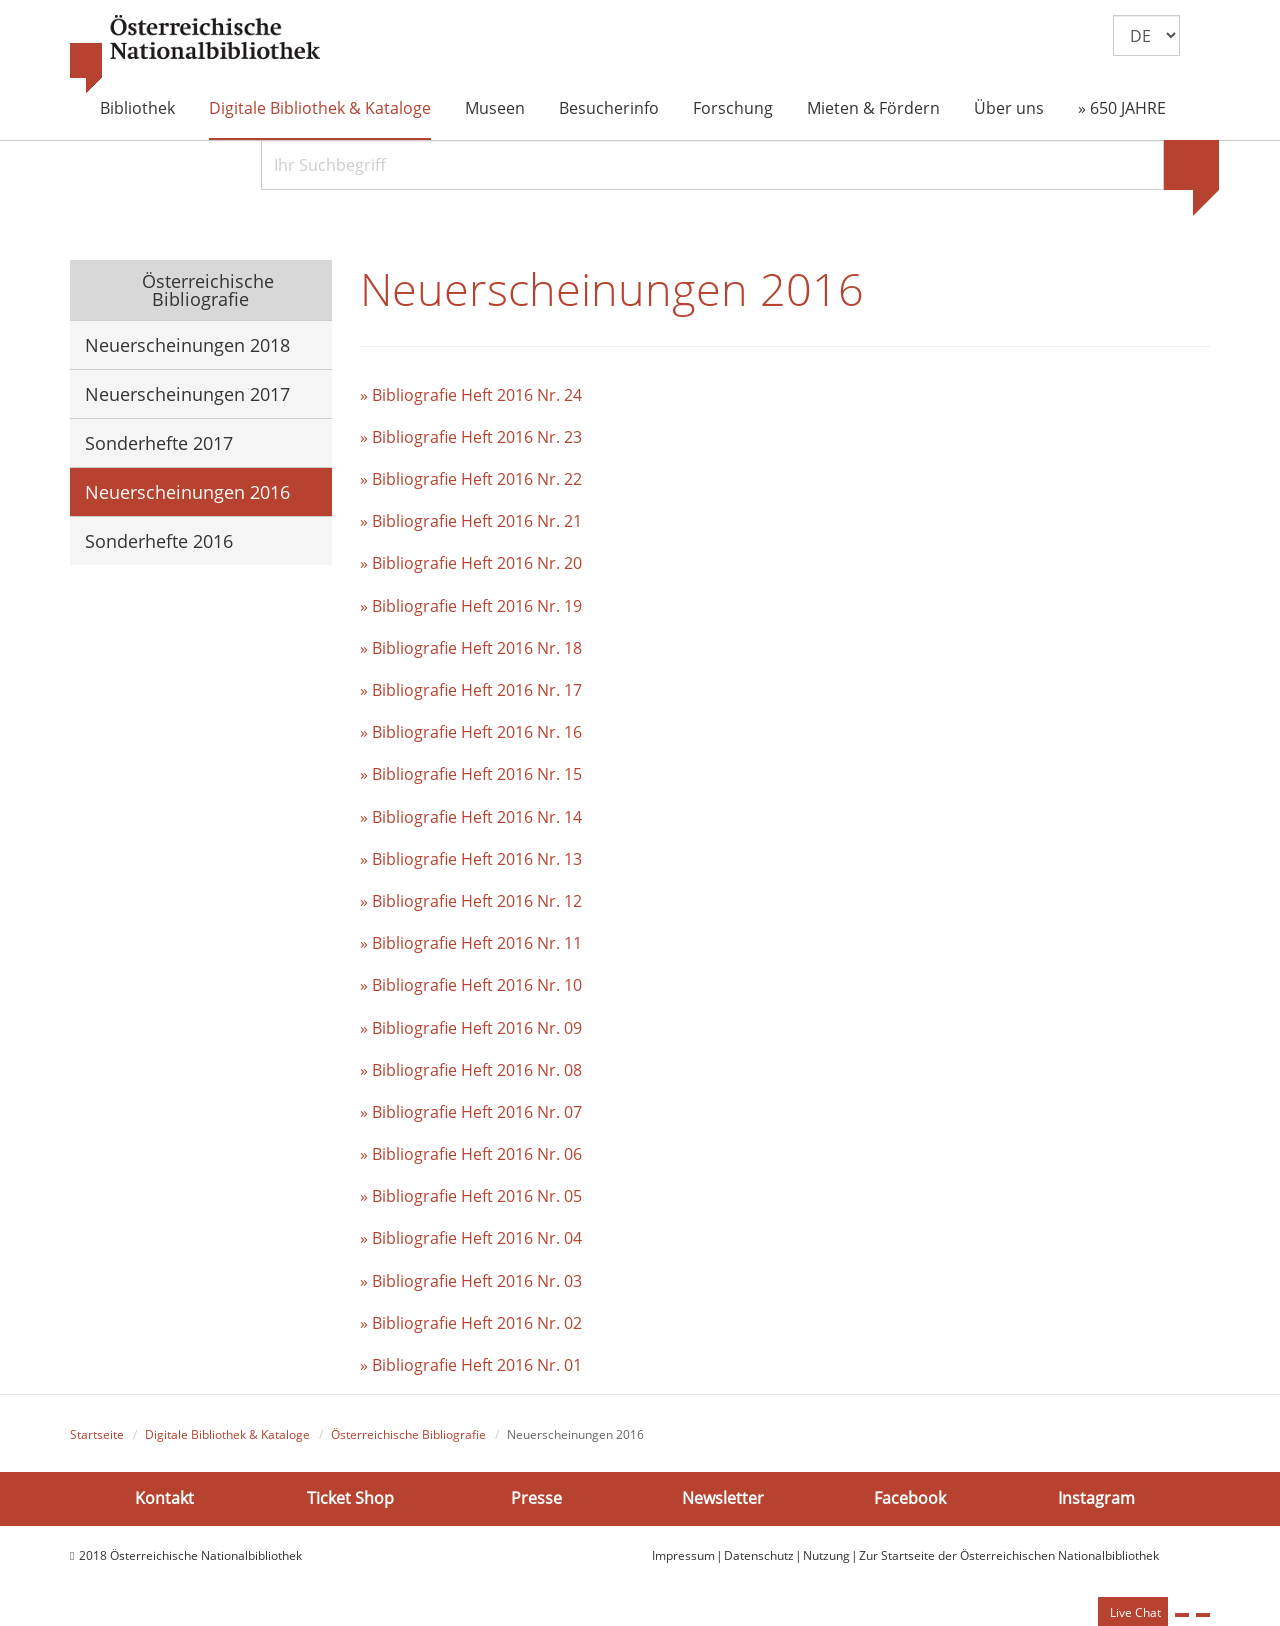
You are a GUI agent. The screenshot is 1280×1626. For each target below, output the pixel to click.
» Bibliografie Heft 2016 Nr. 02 (471, 1323)
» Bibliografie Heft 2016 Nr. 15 (471, 774)
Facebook (910, 1498)
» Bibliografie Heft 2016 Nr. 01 (471, 1365)
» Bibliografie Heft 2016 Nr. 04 (471, 1238)
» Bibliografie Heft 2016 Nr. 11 (471, 943)
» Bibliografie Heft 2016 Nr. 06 (471, 1154)
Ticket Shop (350, 1498)
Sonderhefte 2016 (159, 541)
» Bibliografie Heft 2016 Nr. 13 (471, 859)
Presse (536, 1498)
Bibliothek (137, 108)
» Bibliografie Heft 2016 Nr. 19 (471, 606)
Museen (495, 108)
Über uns (1009, 108)
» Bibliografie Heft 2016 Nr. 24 (471, 395)
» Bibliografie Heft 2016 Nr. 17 (471, 690)
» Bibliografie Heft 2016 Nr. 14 (471, 817)
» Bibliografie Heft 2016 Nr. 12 (471, 901)
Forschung (733, 108)
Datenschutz (759, 1555)
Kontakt (164, 1498)
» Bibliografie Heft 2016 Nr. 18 (471, 648)
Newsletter (723, 1498)
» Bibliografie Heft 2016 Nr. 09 (471, 1028)
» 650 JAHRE (1122, 108)
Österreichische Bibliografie (205, 290)
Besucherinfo (609, 108)
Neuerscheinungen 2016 (187, 492)
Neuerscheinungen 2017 (187, 394)
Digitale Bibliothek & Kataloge (320, 108)
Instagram (1096, 1498)
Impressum (683, 1555)
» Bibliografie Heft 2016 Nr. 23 (471, 437)
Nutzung (826, 1555)
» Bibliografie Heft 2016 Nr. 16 (471, 732)
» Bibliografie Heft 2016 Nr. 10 (471, 985)
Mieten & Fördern (873, 108)
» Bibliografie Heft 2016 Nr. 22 (471, 479)
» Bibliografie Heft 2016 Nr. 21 (471, 521)
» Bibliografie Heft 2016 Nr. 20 (471, 563)
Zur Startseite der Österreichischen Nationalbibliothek (1009, 1555)
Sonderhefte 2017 (159, 443)
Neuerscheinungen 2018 (187, 345)
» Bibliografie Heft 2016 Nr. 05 (471, 1196)
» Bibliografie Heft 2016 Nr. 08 (471, 1070)
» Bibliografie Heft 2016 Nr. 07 (471, 1112)
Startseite (97, 1434)
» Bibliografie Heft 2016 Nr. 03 (471, 1281)
